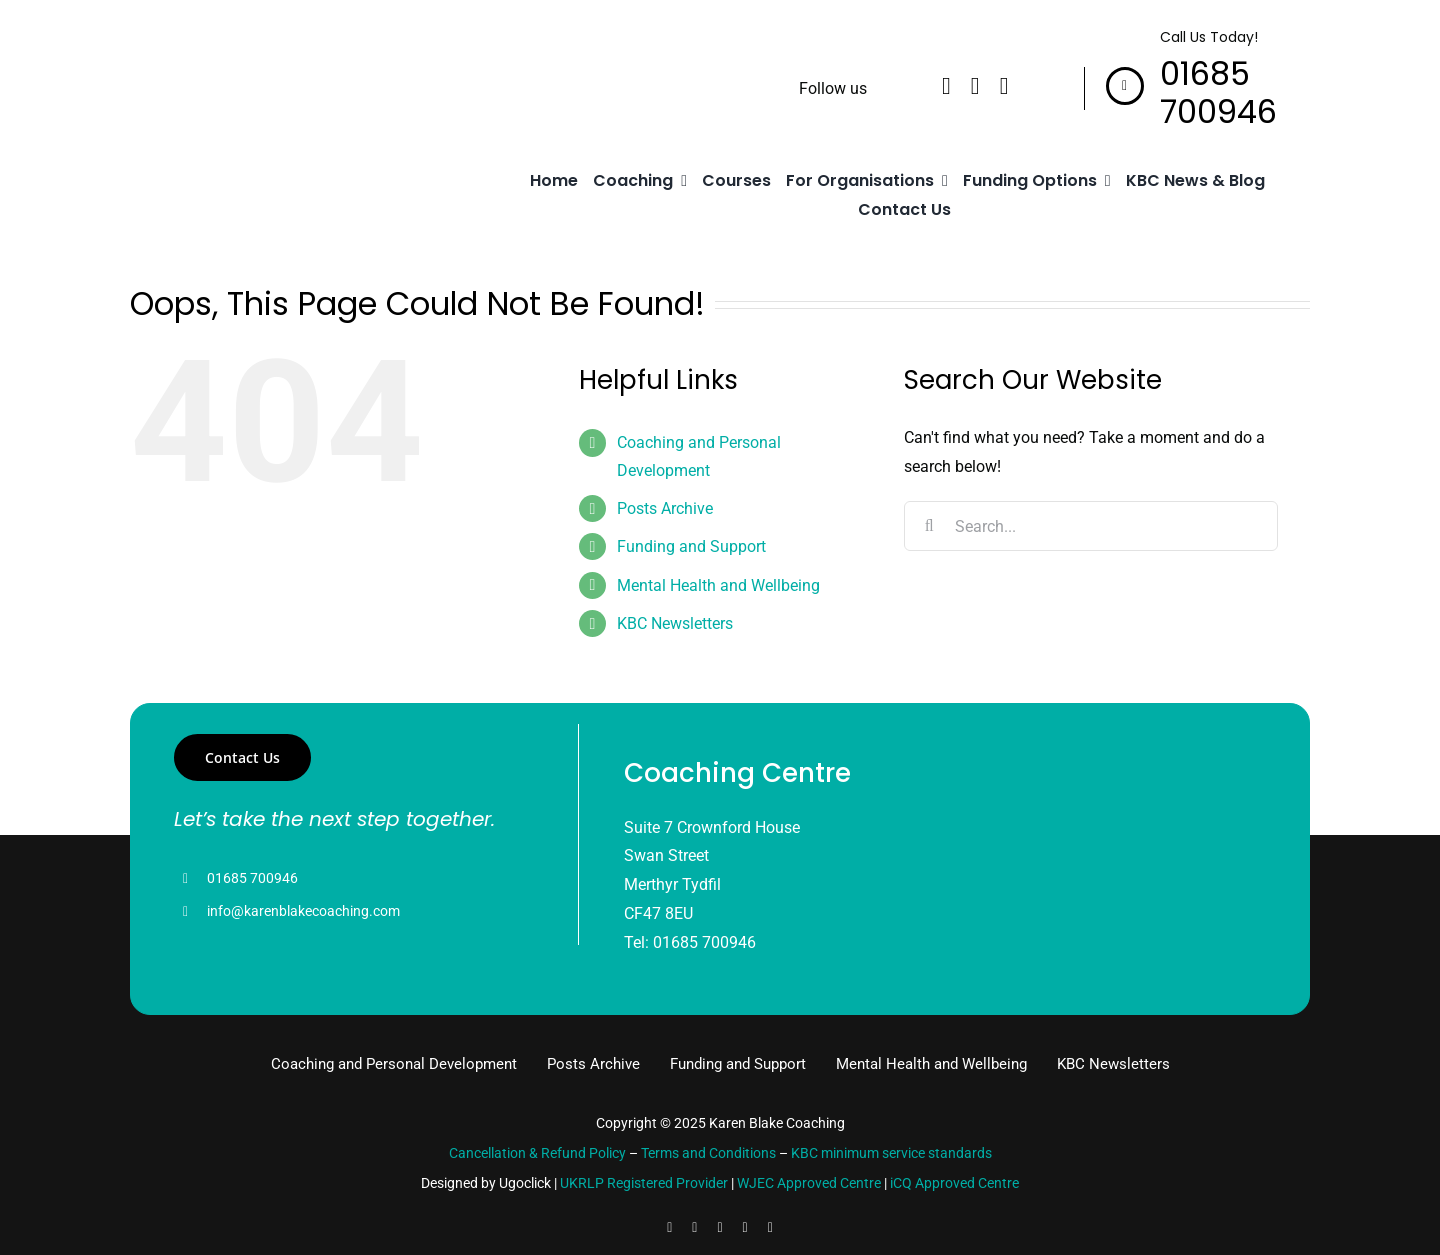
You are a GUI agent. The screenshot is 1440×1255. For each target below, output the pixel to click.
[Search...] (1090, 526)
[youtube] (745, 1228)
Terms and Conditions (708, 1153)
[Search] (929, 526)
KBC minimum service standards (891, 1153)
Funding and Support (691, 546)
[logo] (215, 75)
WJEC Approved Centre (809, 1183)
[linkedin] (975, 86)
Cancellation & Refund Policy (537, 1153)
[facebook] (946, 86)
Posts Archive (665, 508)
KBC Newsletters (675, 623)
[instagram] (1004, 86)
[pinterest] (770, 1228)
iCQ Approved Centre (954, 1183)
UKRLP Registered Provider (644, 1183)
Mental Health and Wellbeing (718, 585)
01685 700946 (252, 878)
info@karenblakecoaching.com (303, 911)
